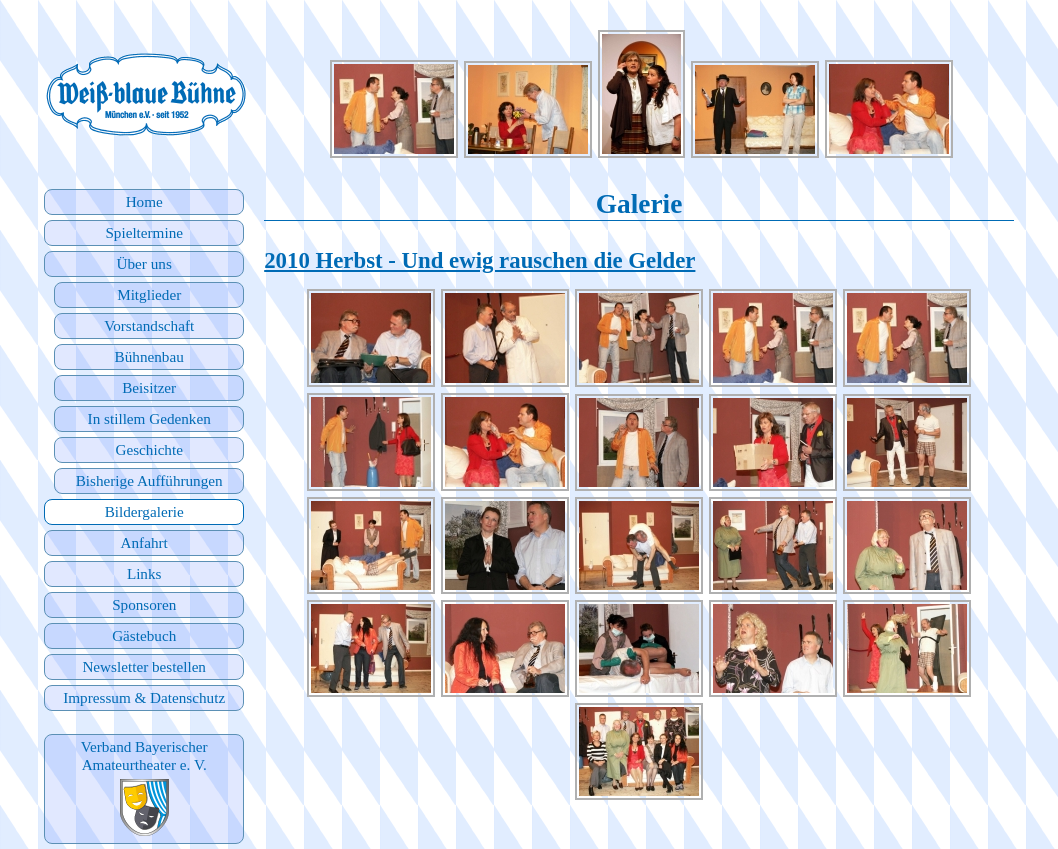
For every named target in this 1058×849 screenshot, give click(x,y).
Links (144, 573)
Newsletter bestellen (144, 666)
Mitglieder (149, 294)
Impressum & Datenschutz (144, 697)
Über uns (144, 263)
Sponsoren (144, 604)
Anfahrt (144, 542)
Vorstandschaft (149, 325)
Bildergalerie (144, 511)
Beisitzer (149, 387)
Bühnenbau (149, 356)
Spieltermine (144, 232)
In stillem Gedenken (149, 418)
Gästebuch (144, 635)
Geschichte (148, 449)
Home (144, 201)
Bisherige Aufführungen (149, 480)
